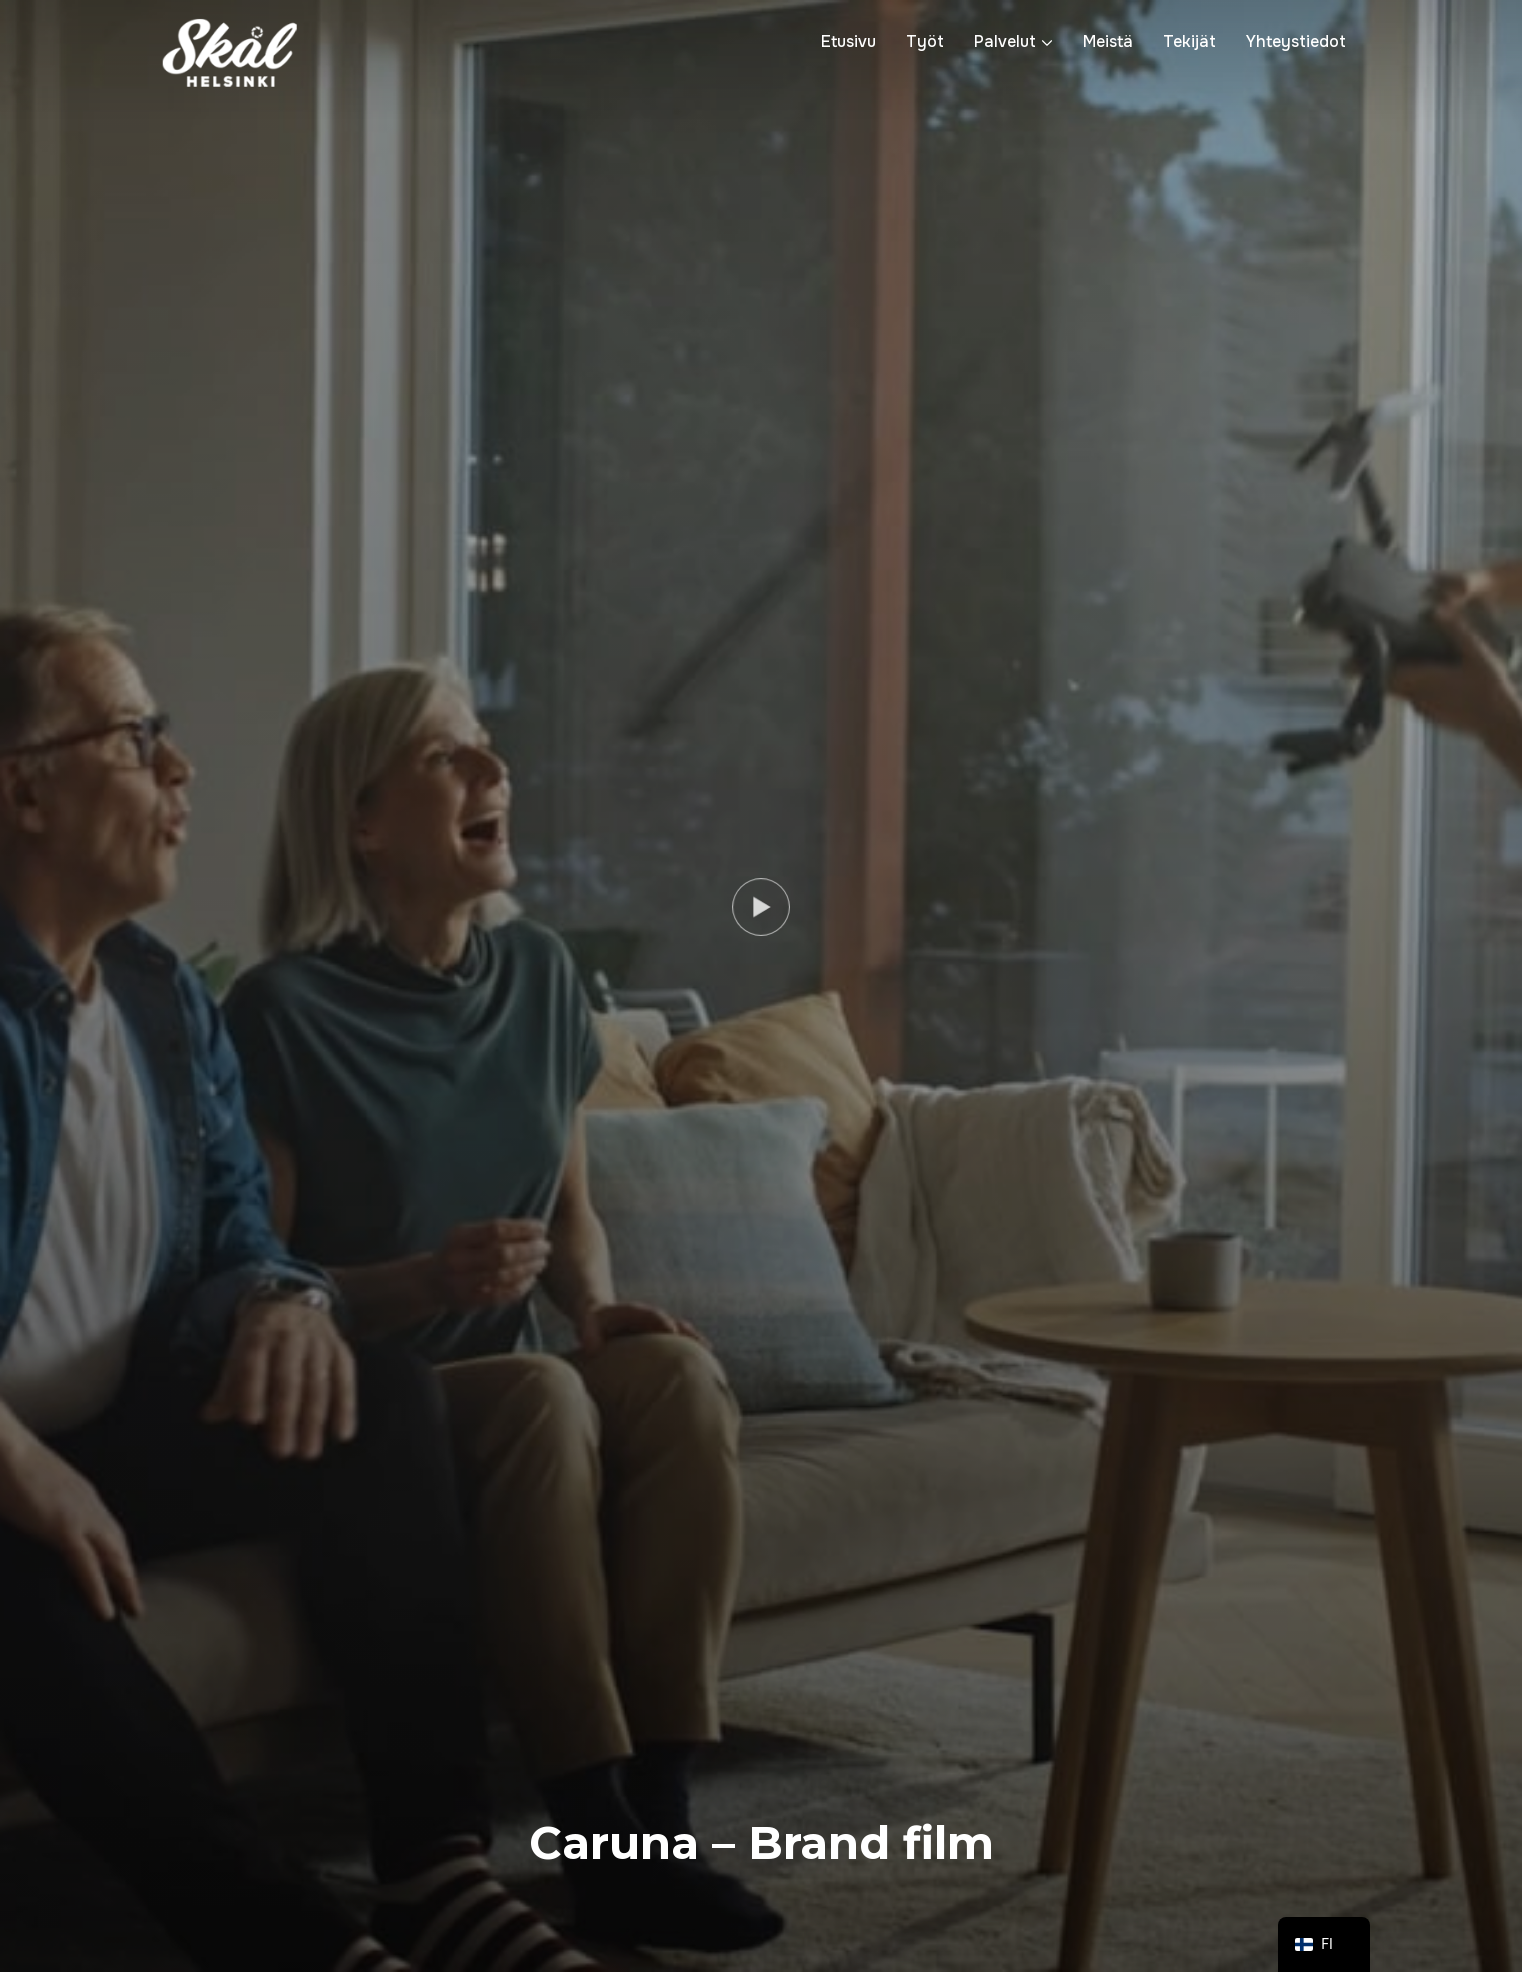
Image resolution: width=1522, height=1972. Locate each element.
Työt (925, 41)
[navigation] (1324, 1944)
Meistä (1108, 41)
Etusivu (848, 41)
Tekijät (1189, 41)
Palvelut (1005, 41)
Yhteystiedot (1296, 41)
